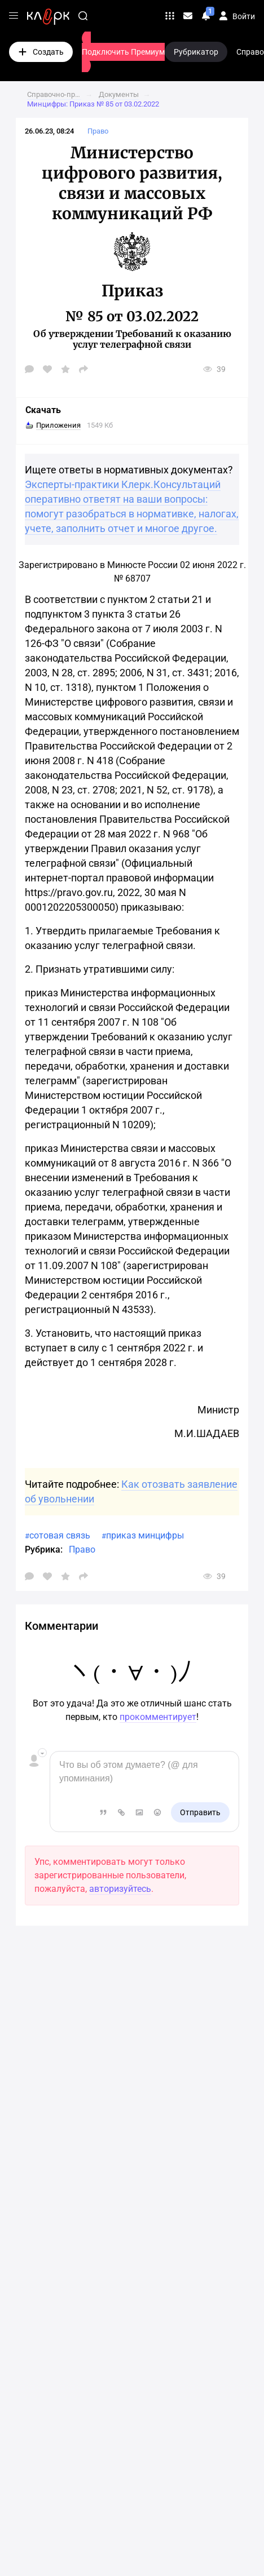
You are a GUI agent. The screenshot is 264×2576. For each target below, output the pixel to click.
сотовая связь (59, 1535)
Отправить (200, 1812)
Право (82, 1549)
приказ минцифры (145, 1535)
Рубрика (42, 1549)
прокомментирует (158, 1717)
